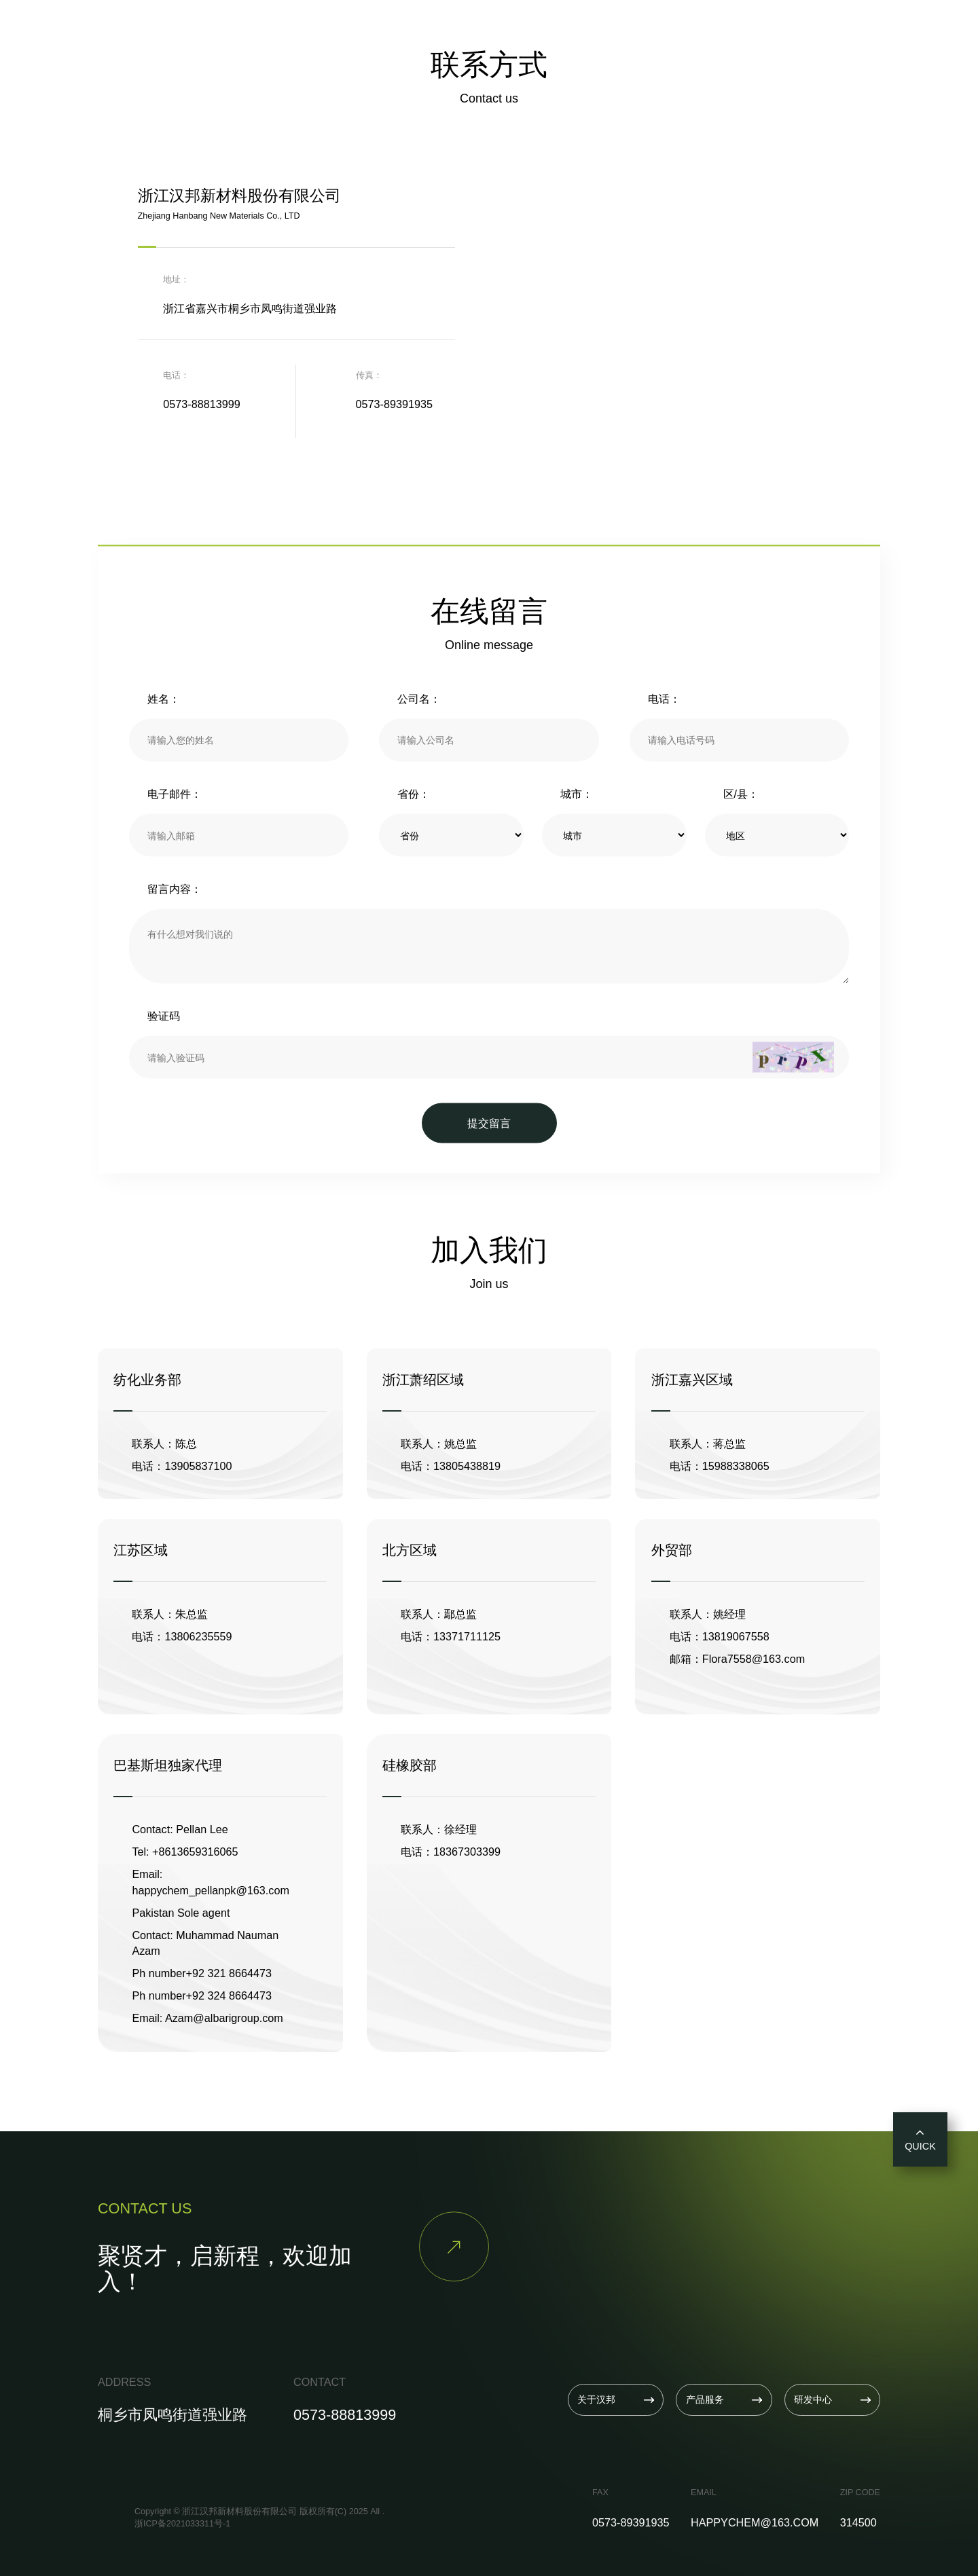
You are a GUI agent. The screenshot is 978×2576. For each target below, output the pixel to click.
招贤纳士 (653, 30)
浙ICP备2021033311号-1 (182, 2523)
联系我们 (724, 30)
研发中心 (512, 30)
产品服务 (442, 30)
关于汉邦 (372, 30)
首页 (314, 30)
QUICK (920, 2139)
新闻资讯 (583, 30)
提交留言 (489, 1122)
